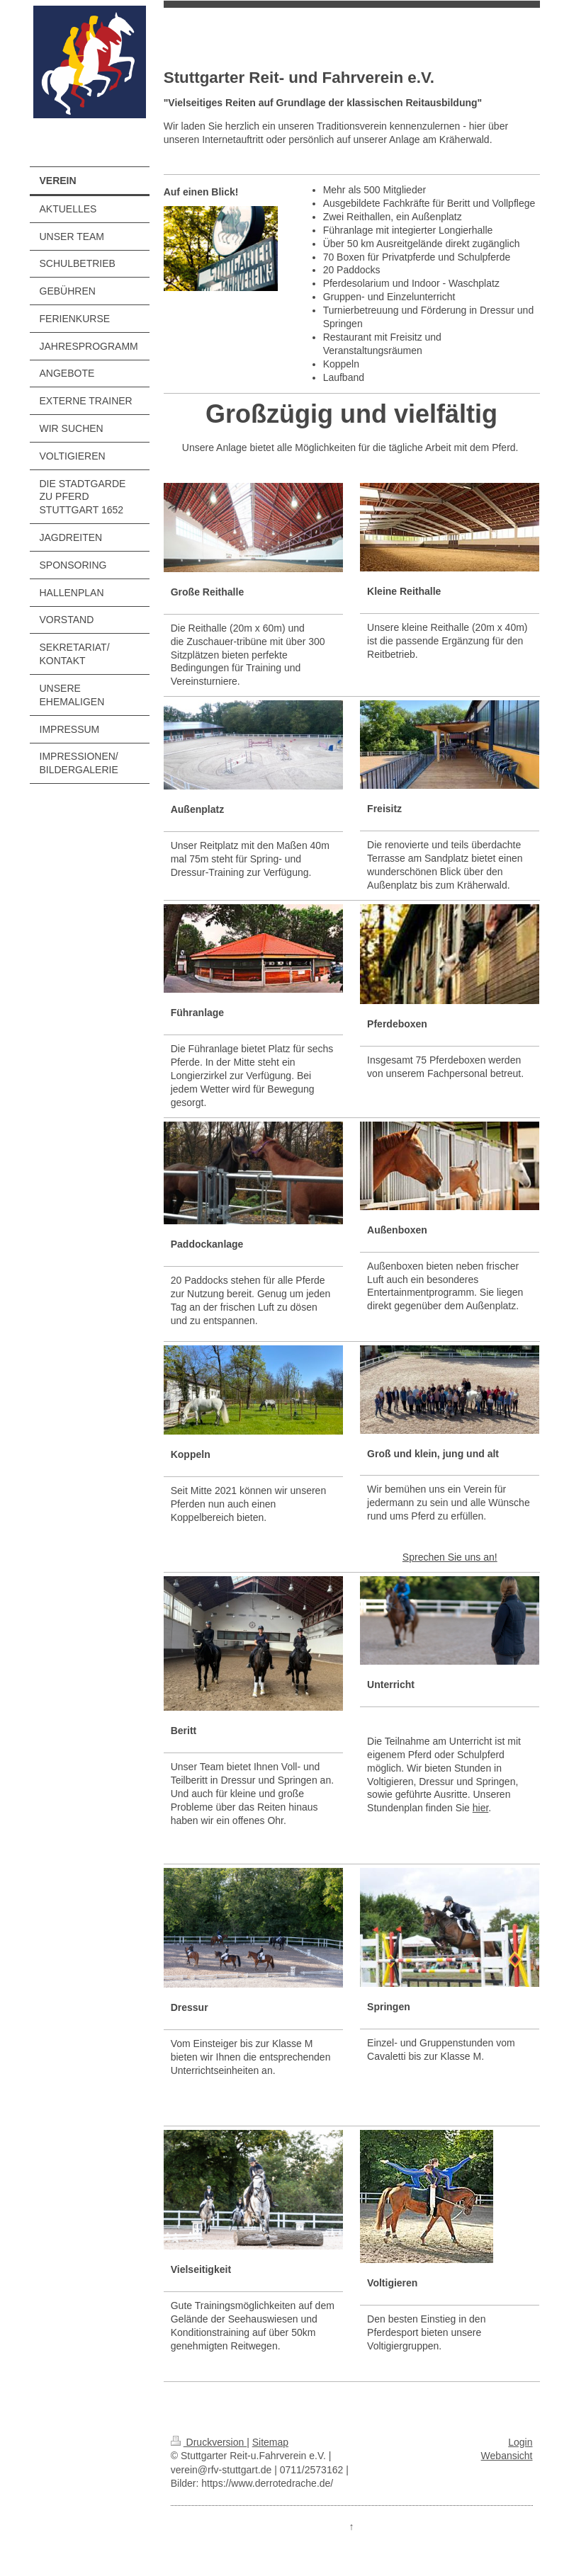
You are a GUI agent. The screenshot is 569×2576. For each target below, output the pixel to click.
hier (481, 1807)
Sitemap (270, 2442)
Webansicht (507, 2455)
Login (520, 2442)
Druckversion (209, 2442)
